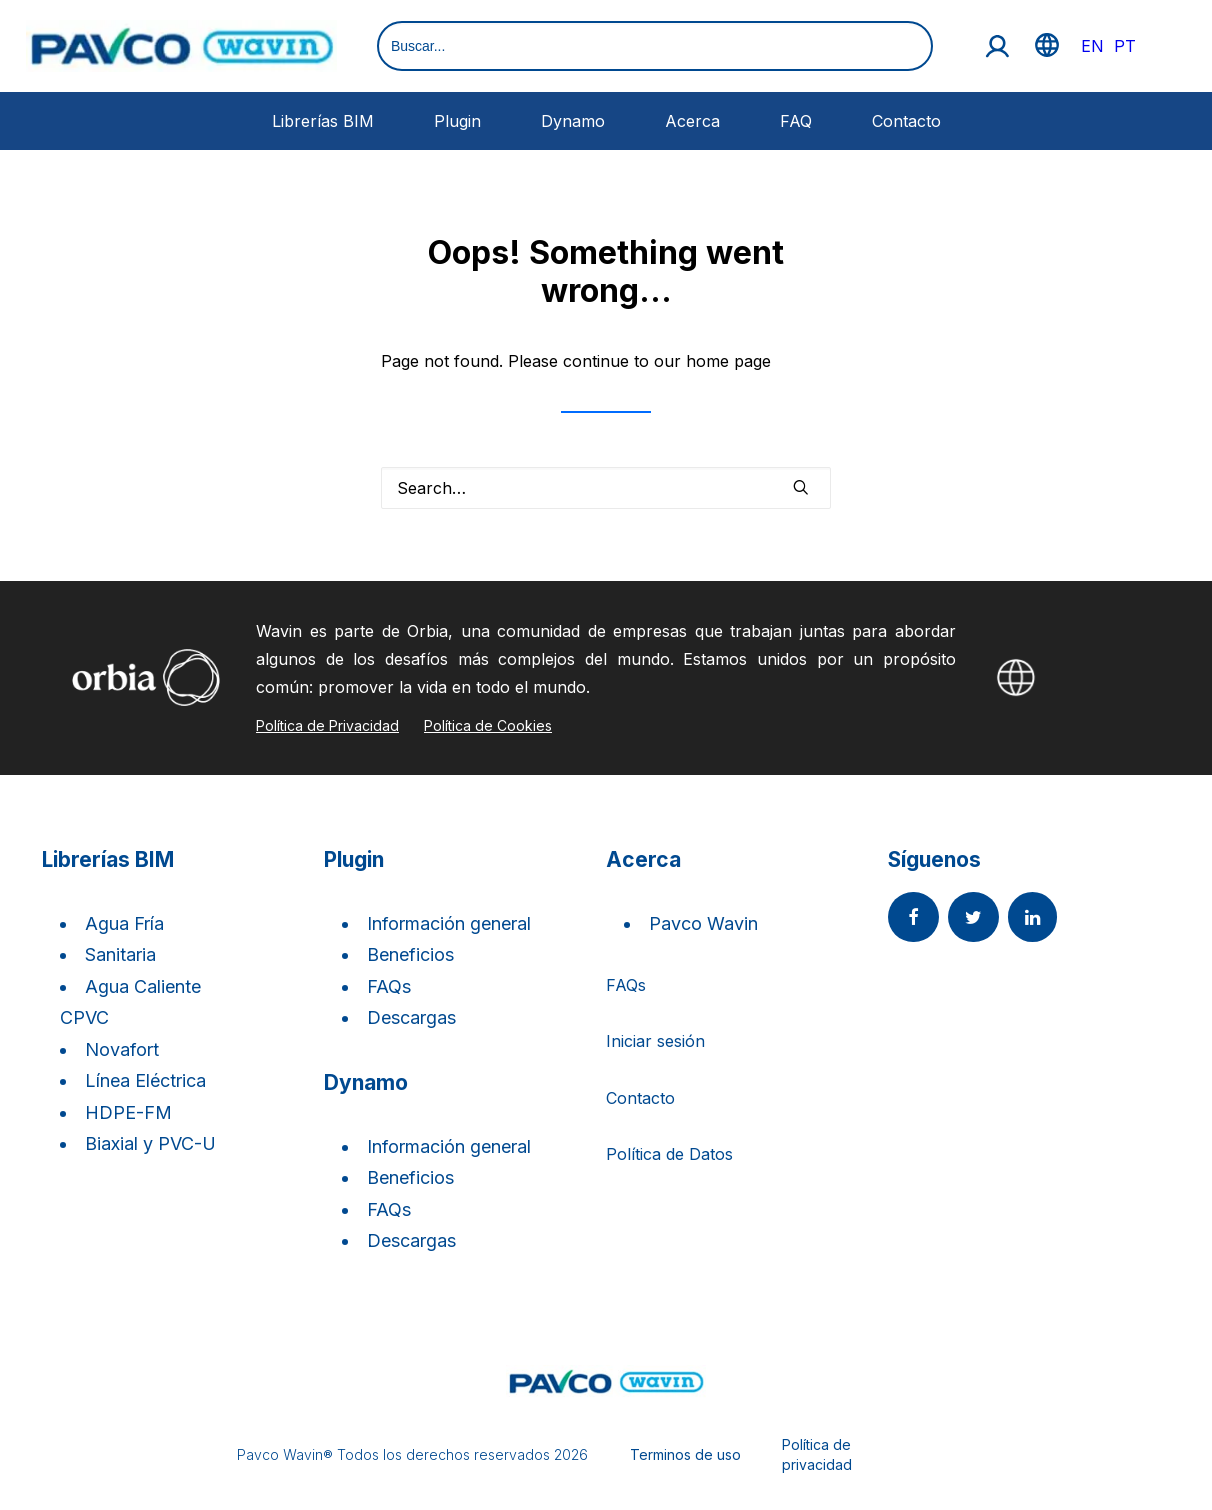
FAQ (796, 121)
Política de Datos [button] (669, 1154)
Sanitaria (120, 954)
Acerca (692, 121)
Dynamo (573, 121)
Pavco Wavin (703, 923)
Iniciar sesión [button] (655, 1041)
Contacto (906, 121)
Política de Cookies (488, 725)
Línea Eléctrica (145, 1080)
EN (1092, 46)
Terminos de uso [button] (685, 1454)
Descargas (411, 1017)
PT (1125, 46)
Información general (449, 923)
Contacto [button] (640, 1098)
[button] (801, 487)
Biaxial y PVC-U (150, 1143)
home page (728, 361)
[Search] (606, 488)
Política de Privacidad (327, 725)
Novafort (122, 1049)
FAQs (389, 986)
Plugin (457, 121)
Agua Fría (124, 923)
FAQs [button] (626, 985)
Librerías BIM (323, 121)
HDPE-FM (128, 1112)
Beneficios (410, 954)
